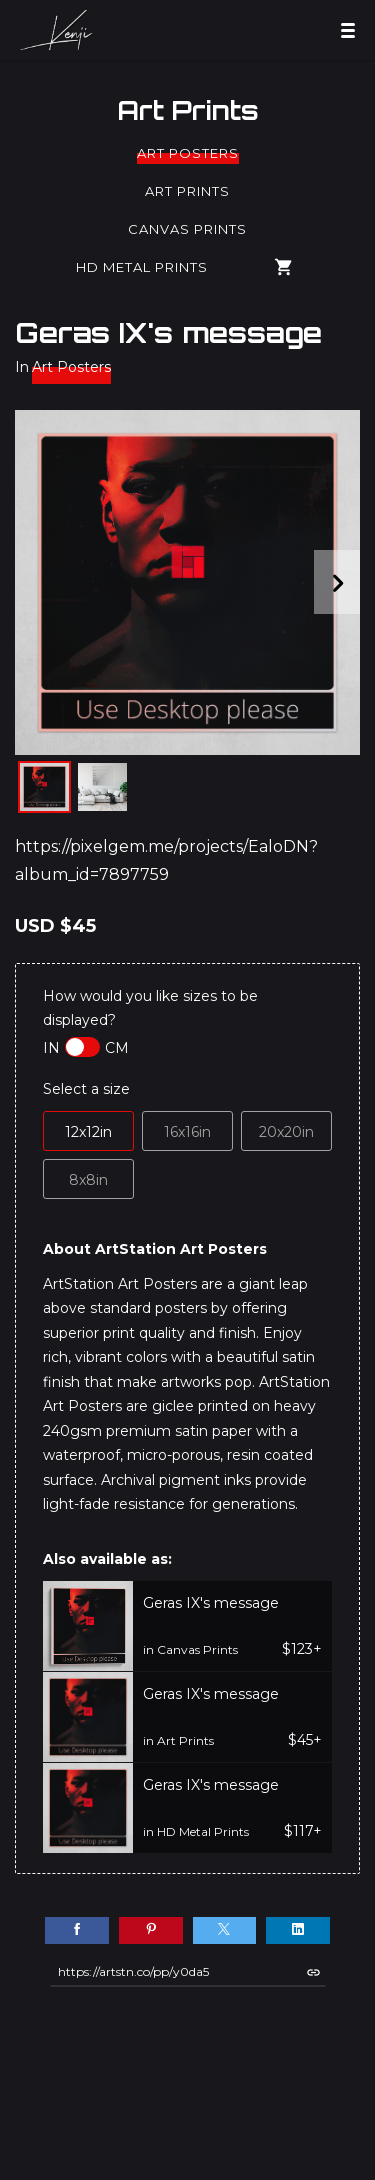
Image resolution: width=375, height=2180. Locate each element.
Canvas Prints (187, 229)
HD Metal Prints (142, 267)
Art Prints (188, 110)
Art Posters (188, 153)
